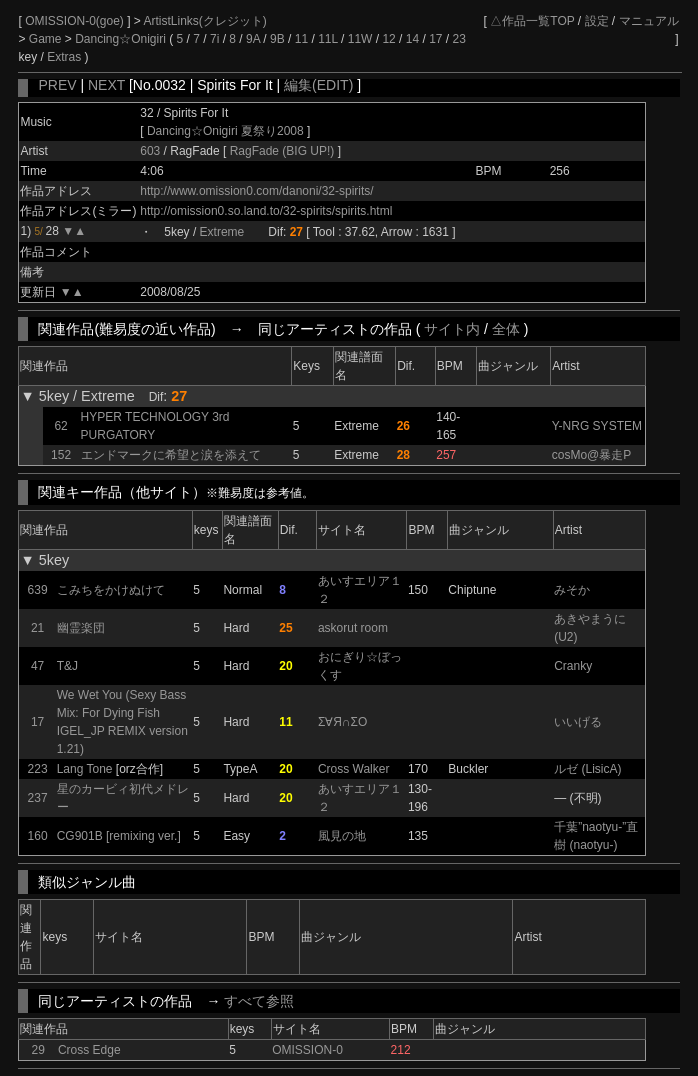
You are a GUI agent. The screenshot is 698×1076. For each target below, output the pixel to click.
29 (38, 1050)
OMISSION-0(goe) (76, 21)
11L (328, 39)
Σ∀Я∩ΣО (342, 722)
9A (253, 39)
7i (214, 39)
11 (301, 39)
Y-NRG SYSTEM (597, 426)
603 (150, 151)
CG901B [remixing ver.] (119, 836)
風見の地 (342, 836)
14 (412, 39)
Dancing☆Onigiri (122, 39)
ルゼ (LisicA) (587, 769)
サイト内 (452, 329)
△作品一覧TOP (532, 21)
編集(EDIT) (318, 85)
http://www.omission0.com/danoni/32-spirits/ (256, 191)
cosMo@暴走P (592, 455)
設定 (597, 21)
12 (388, 39)
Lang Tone (85, 769)
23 (459, 39)
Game (47, 39)
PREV (57, 85)
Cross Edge (89, 1050)
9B (277, 39)
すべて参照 (259, 1001)
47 (37, 666)
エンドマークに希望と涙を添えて (171, 455)
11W (360, 39)
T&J (67, 666)
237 (38, 798)
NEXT (106, 85)
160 (38, 836)
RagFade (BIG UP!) (284, 151)
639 (38, 590)
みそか (572, 590)
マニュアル (649, 21)
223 (38, 769)
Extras (64, 57)
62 (60, 426)
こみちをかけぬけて (111, 590)
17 (435, 39)
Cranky (573, 666)
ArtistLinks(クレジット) (205, 21)
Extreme (222, 232)
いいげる (578, 722)
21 (37, 628)
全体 (506, 329)
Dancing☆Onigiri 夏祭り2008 (225, 131)
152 (61, 455)
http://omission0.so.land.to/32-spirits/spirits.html (266, 211)
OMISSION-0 (307, 1050)
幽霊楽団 (81, 628)
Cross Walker (354, 769)
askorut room (353, 628)
